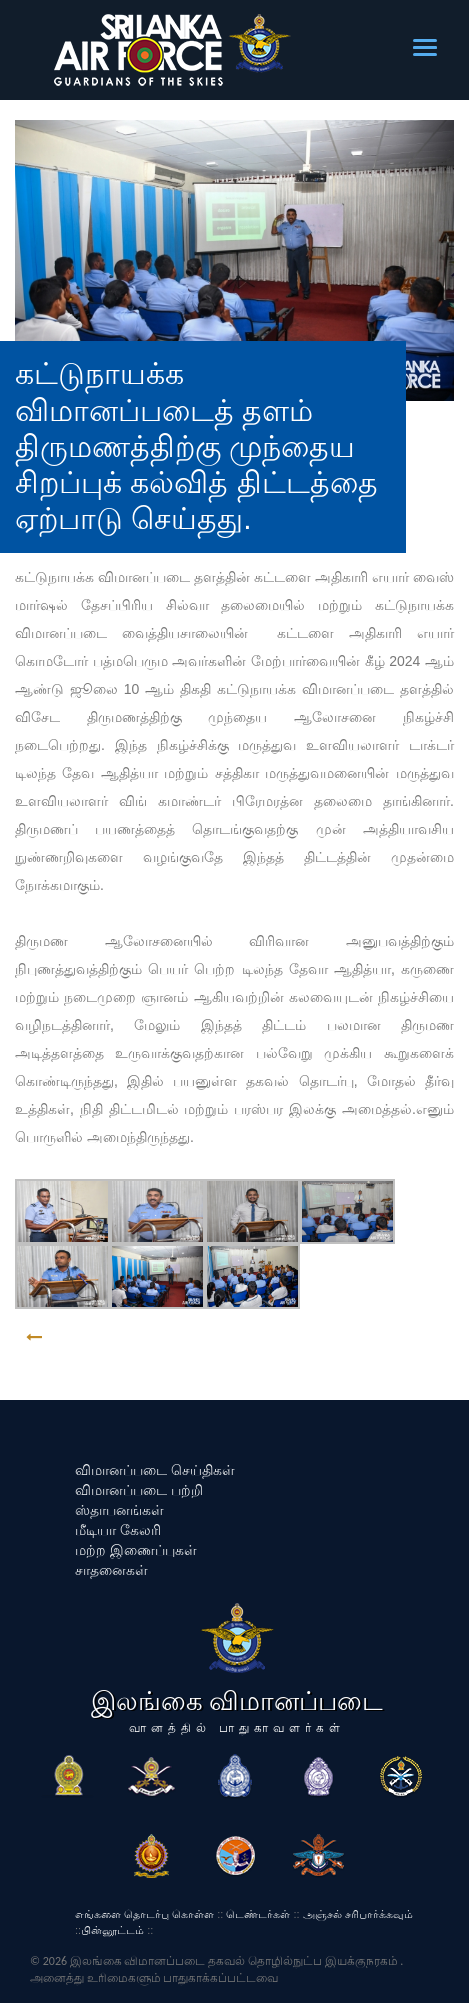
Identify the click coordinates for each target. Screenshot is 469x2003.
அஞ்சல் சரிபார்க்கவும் (358, 1914)
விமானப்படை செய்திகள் (155, 1470)
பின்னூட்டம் (112, 1930)
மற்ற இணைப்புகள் (136, 1550)
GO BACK (96, 1337)
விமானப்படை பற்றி (139, 1490)
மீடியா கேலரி (118, 1530)
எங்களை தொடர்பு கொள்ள (144, 1914)
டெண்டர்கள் (258, 1914)
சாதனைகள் (111, 1570)
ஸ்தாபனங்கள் (119, 1510)
